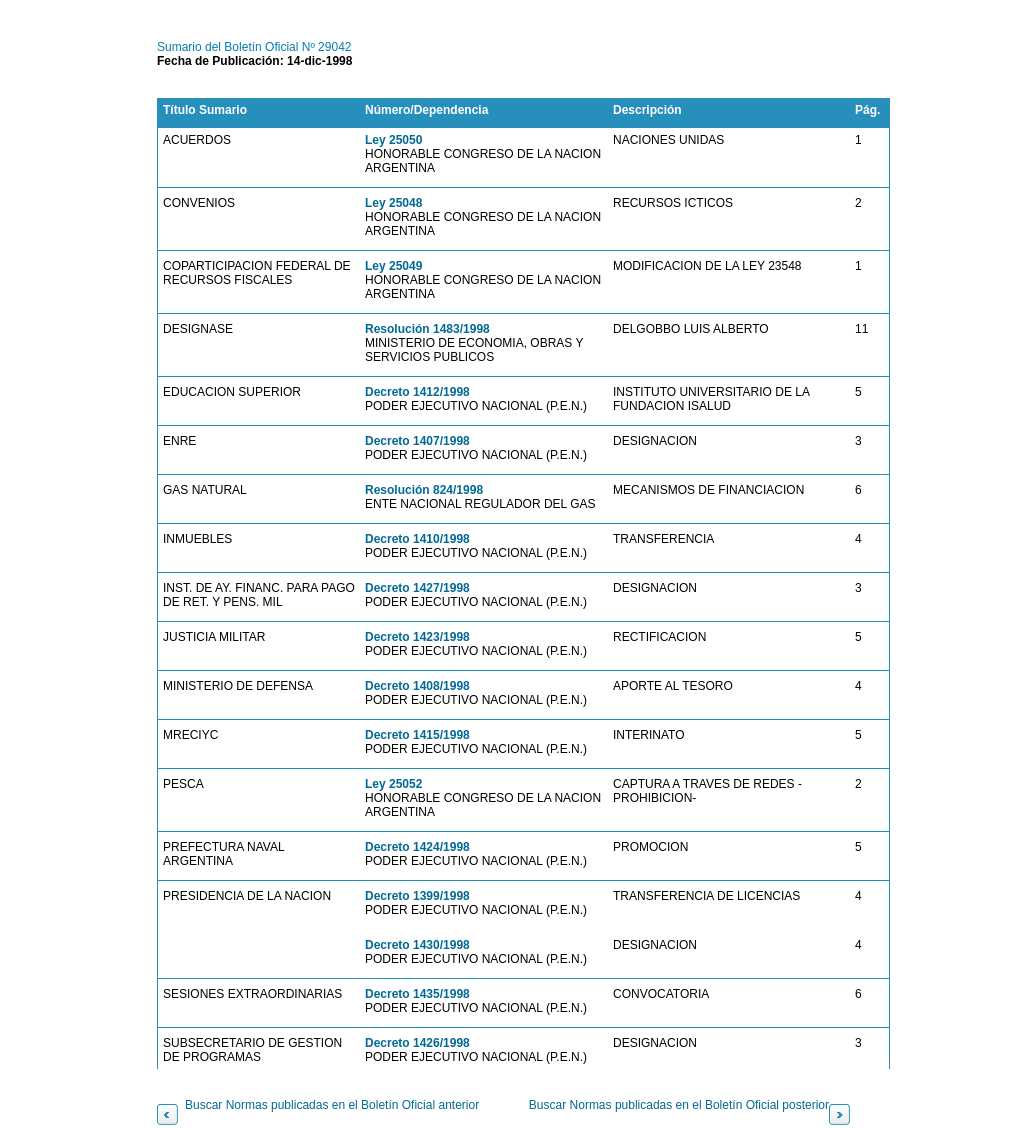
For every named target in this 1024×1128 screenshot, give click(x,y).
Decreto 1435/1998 (417, 994)
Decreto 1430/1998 (417, 945)
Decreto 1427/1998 (417, 588)
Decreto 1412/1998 (417, 392)
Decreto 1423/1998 (417, 637)
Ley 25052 (393, 784)
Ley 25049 (393, 266)
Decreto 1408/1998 (417, 686)
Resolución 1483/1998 (427, 329)
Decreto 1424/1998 (417, 847)
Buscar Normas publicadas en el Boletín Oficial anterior (332, 1105)
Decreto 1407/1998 (417, 441)
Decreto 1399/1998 (417, 896)
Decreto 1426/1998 (417, 1043)
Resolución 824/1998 (424, 490)
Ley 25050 (393, 140)
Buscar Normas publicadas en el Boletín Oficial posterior (679, 1105)
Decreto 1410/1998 (417, 539)
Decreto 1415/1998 (417, 735)
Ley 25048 (393, 203)
